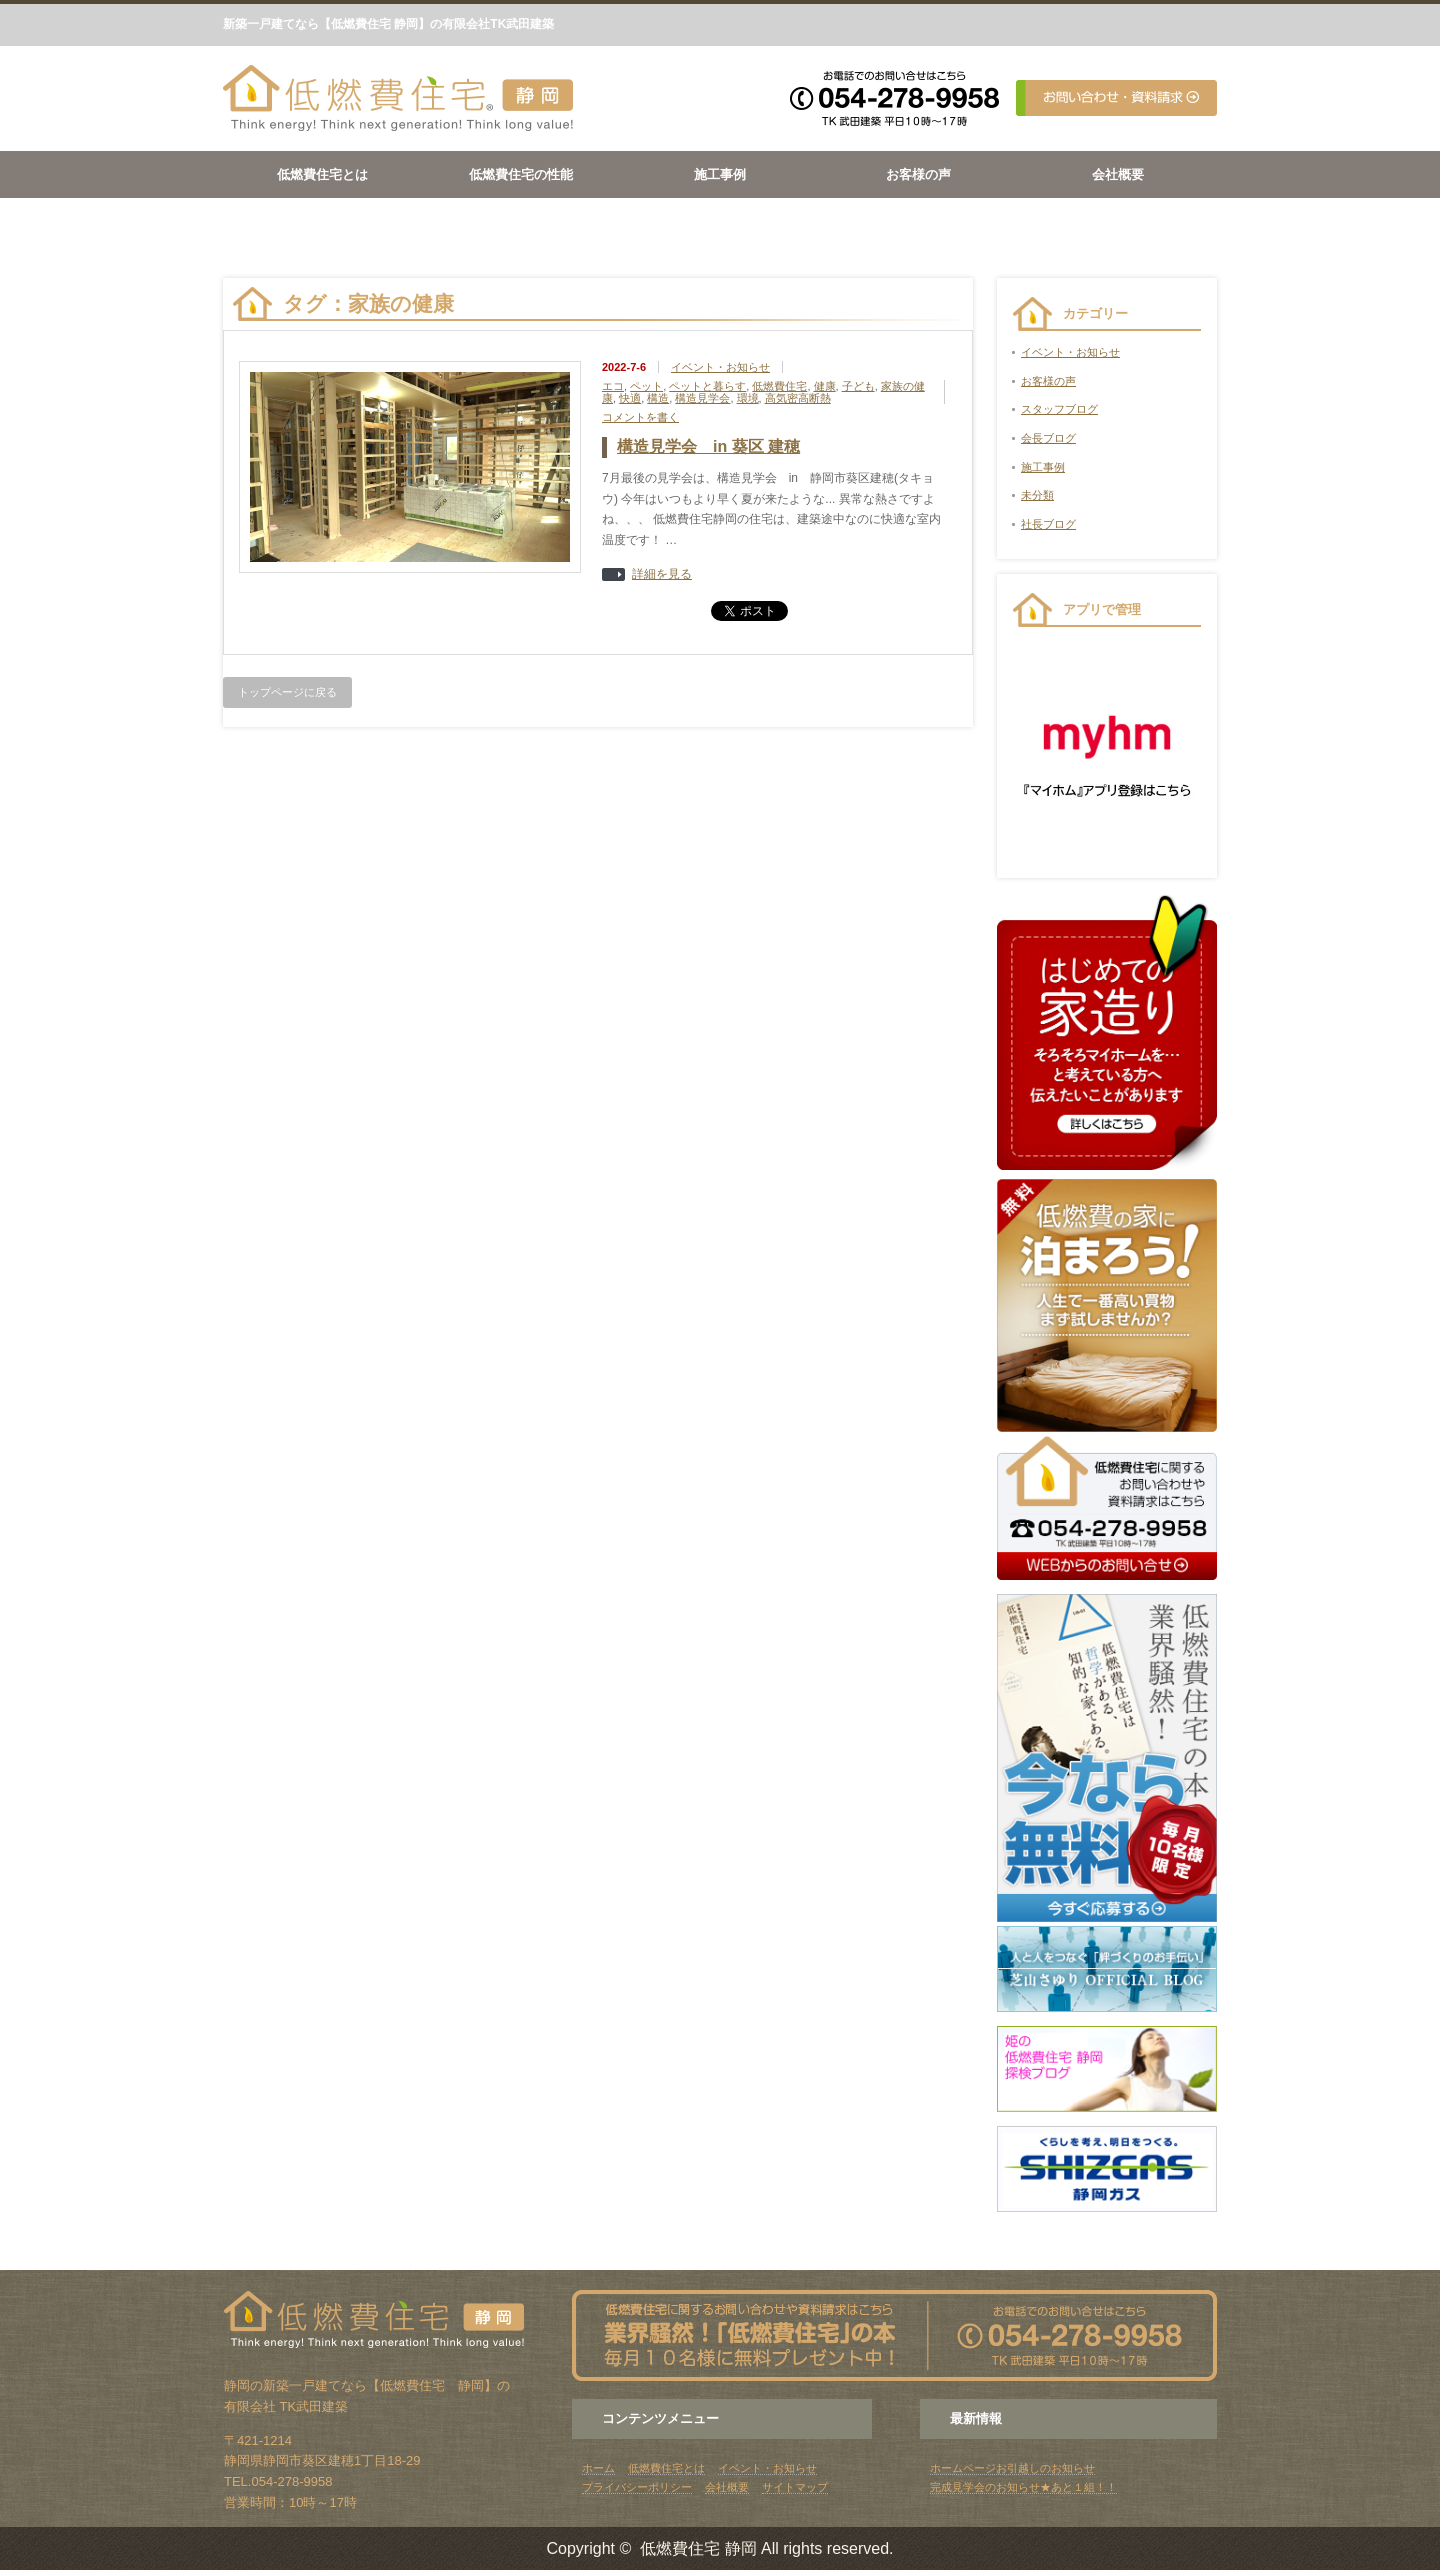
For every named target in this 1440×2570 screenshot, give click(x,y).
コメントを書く (640, 417)
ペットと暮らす (707, 386)
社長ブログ (1048, 524)
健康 (825, 386)
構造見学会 (702, 398)
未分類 (1037, 495)
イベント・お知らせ (720, 367)
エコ (613, 386)
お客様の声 (918, 174)
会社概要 (1118, 174)
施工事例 (720, 174)
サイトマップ (795, 2487)
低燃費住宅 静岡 (698, 2548)
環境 (748, 398)
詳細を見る (662, 574)
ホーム (598, 2468)
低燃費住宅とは (322, 174)
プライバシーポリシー (637, 2487)
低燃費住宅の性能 (521, 174)
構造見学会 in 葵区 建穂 (708, 446)
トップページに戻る (287, 692)
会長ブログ (1048, 438)
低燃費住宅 (779, 386)
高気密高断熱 (798, 398)
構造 (658, 398)
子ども (858, 386)
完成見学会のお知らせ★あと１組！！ (1023, 2487)
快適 (630, 398)
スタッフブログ (1059, 409)
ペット (646, 386)
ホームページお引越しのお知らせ (1012, 2468)
